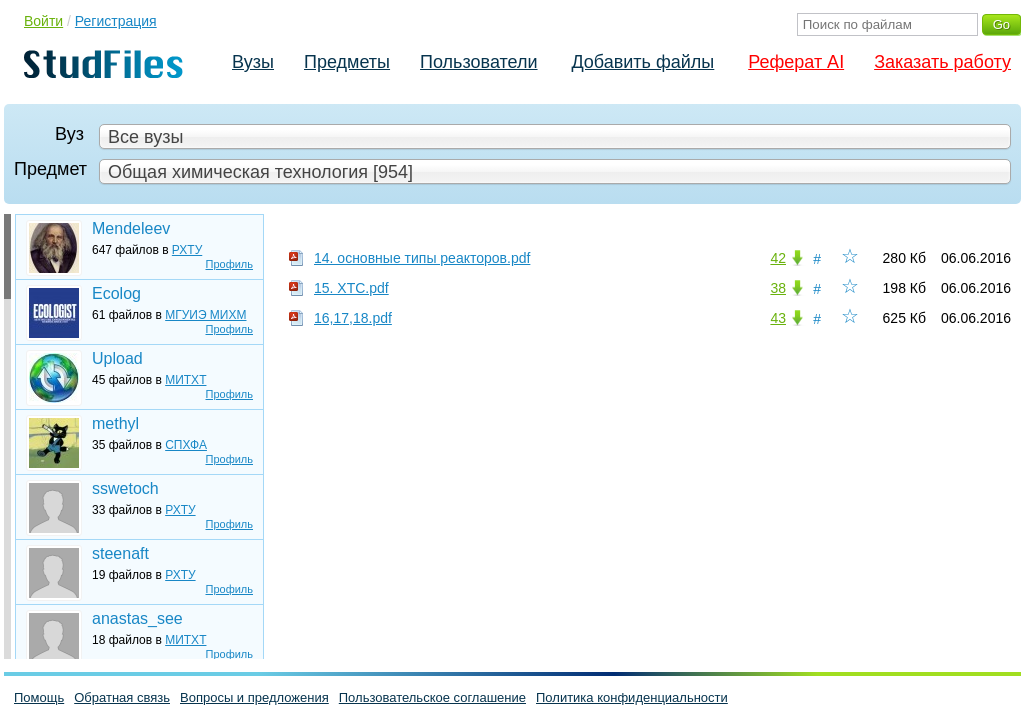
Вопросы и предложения (254, 697)
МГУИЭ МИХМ (205, 315)
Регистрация (116, 21)
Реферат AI (796, 62)
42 (778, 258)
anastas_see (137, 618)
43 (778, 318)
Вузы (253, 62)
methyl (115, 423)
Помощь (39, 697)
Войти (43, 21)
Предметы (347, 62)
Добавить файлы (642, 62)
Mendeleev (131, 228)
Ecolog (116, 293)
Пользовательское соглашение (432, 697)
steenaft (120, 553)
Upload (117, 358)
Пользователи (478, 62)
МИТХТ (185, 380)
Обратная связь (122, 697)
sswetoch (125, 488)
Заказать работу (942, 62)
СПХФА (186, 445)
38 (778, 288)
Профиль (230, 264)
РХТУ (187, 250)
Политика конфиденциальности (632, 697)
